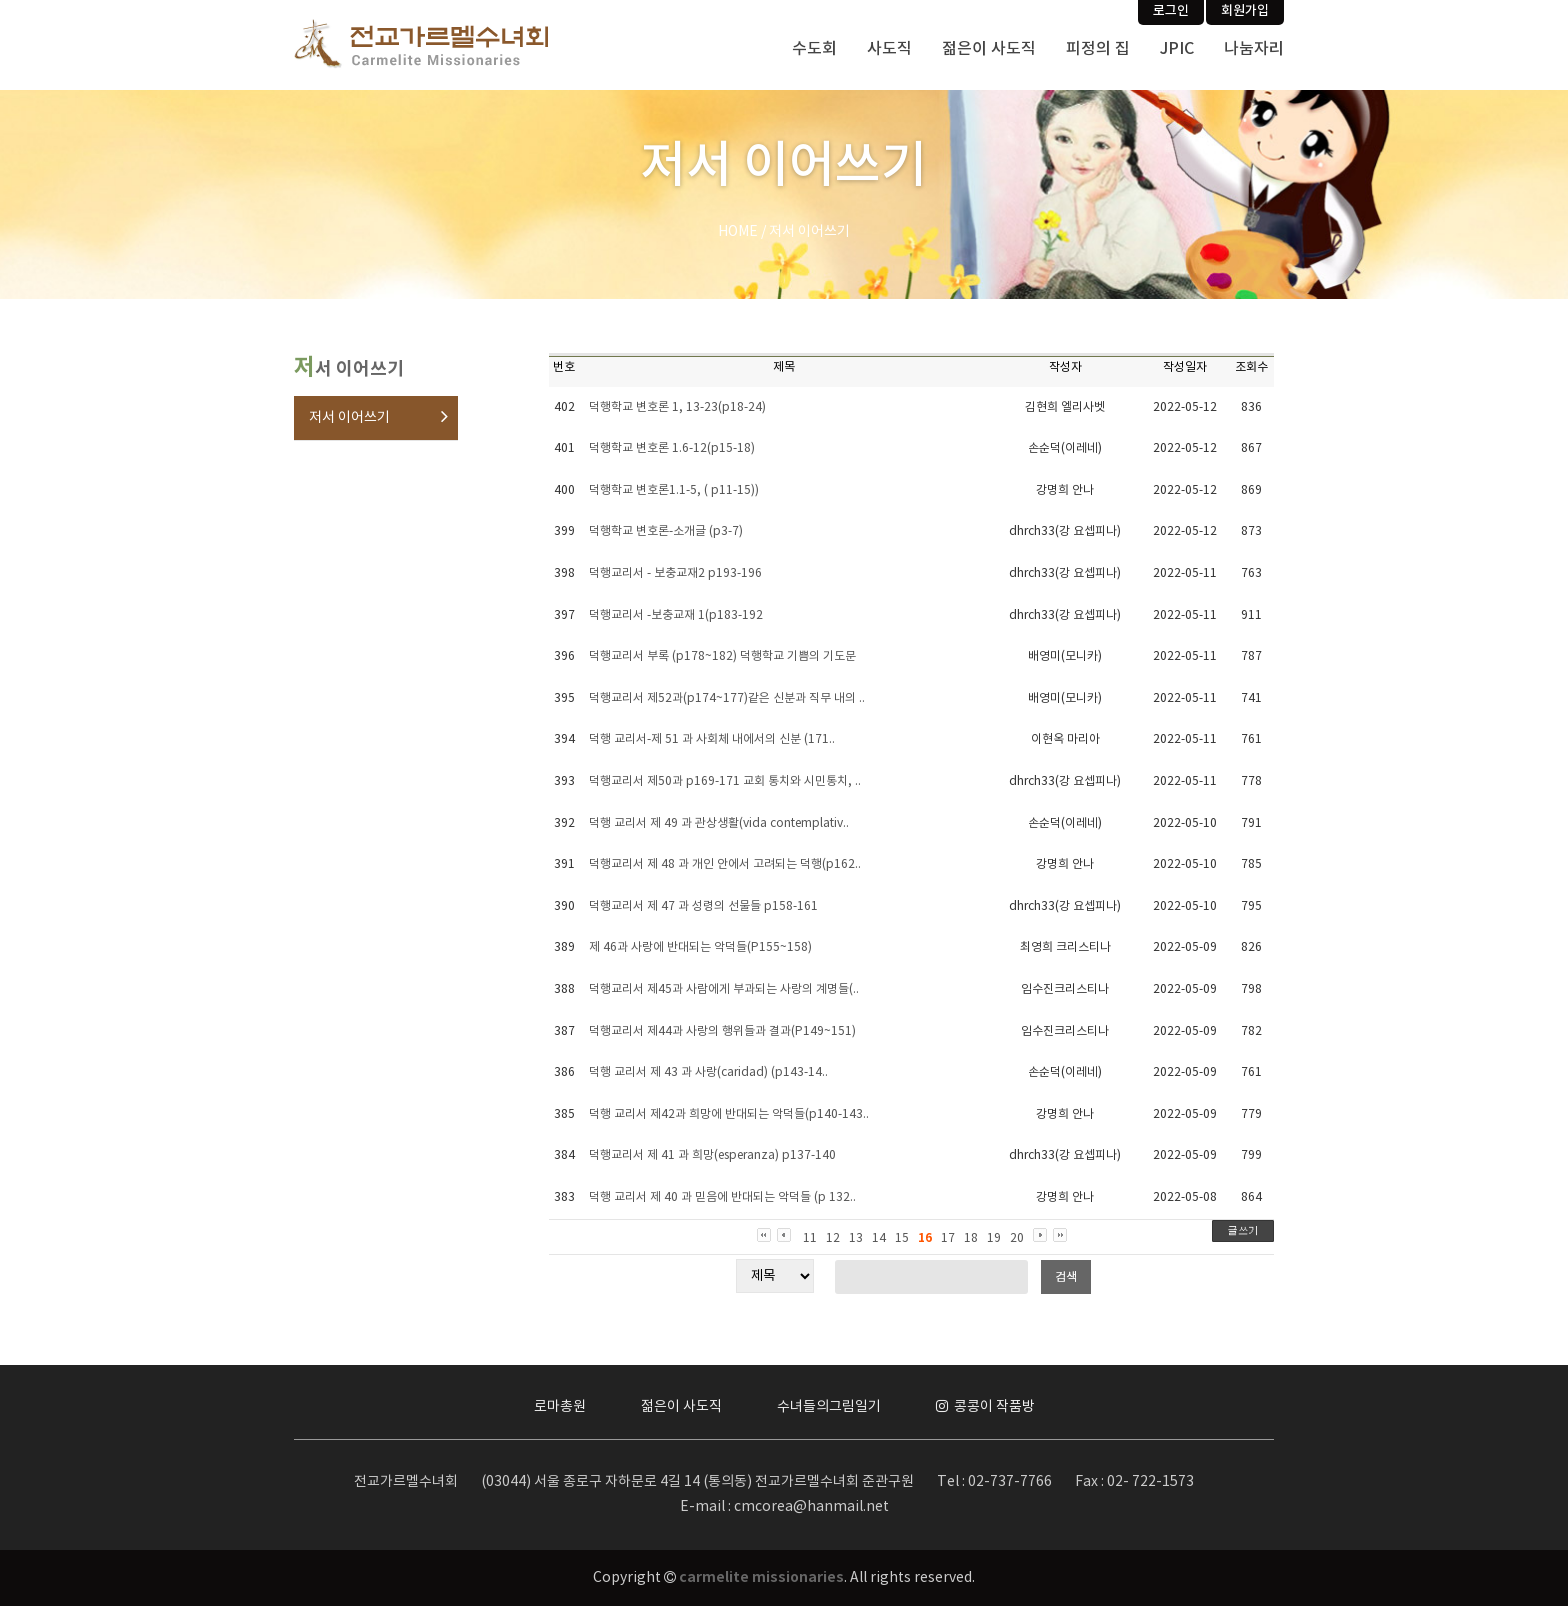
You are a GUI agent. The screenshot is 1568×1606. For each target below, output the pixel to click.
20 (1017, 1238)
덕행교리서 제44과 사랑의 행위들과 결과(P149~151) (722, 1031)
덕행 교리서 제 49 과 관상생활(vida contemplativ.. (719, 823)
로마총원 (560, 1407)
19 (994, 1238)
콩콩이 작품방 (985, 1407)
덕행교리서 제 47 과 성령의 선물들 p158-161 (703, 906)
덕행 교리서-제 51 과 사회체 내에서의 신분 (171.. (712, 739)
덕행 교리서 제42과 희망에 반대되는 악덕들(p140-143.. (729, 1114)
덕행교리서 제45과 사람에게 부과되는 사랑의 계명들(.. (724, 989)
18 (971, 1238)
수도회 (814, 49)
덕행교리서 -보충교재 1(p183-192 (676, 615)
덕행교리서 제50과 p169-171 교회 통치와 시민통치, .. (725, 781)
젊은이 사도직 (989, 49)
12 (833, 1238)
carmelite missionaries (761, 1577)
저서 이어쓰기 (349, 418)
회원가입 (1245, 11)
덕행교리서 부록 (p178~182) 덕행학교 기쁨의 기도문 (722, 656)
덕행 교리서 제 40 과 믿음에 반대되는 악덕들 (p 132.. (722, 1197)
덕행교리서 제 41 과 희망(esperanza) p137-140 (712, 1155)
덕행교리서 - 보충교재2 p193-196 (675, 573)
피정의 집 (1098, 49)
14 (879, 1238)
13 (856, 1238)
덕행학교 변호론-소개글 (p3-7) (666, 531)
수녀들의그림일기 (829, 1407)
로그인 (1171, 11)
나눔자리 (1254, 49)
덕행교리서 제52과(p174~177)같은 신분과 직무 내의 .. (727, 698)
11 (810, 1238)
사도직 (889, 49)
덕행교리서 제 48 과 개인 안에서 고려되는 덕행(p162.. (725, 864)
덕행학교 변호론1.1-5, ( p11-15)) (674, 490)
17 (948, 1238)
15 (902, 1238)
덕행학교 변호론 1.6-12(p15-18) (672, 448)
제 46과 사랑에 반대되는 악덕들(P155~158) (700, 947)
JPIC (1177, 49)
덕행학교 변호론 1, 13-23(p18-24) (677, 407)
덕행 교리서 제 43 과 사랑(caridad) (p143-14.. (708, 1072)
